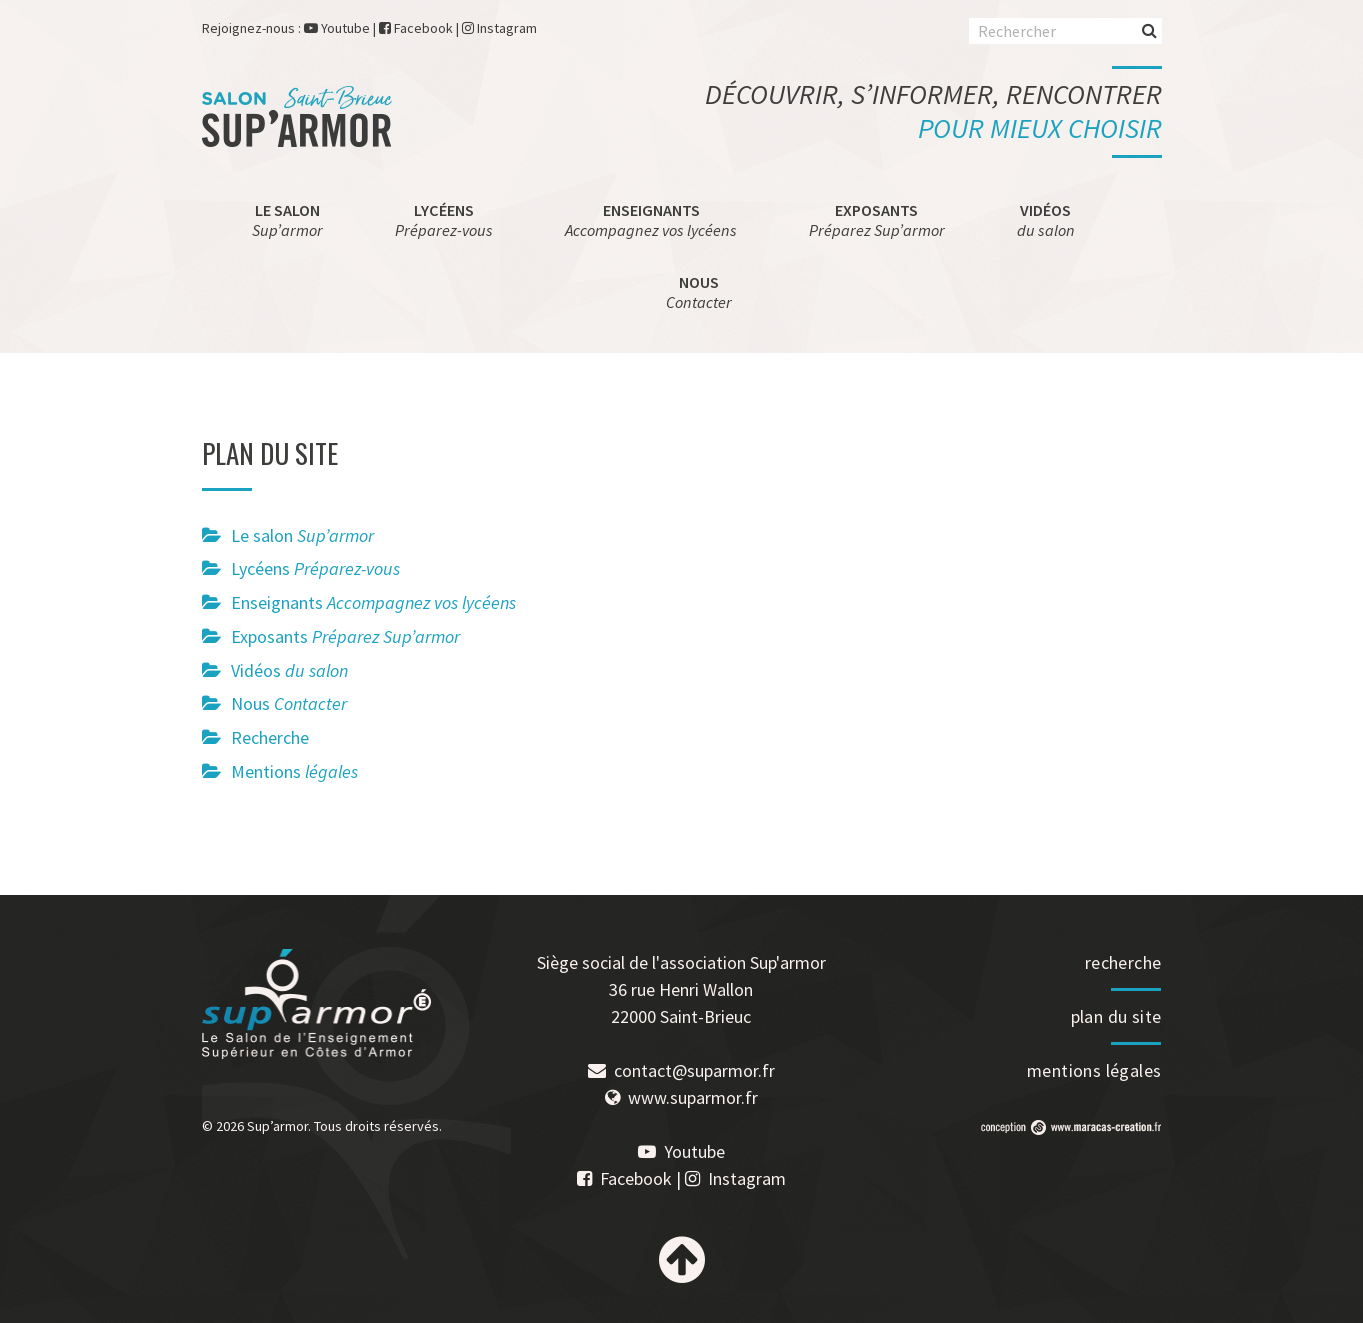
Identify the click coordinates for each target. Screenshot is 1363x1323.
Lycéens (444, 220)
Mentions (294, 771)
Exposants (877, 220)
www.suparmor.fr (693, 1097)
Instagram (507, 28)
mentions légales (1094, 1070)
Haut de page (682, 1260)
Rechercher (1149, 29)
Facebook (423, 28)
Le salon (287, 220)
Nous (699, 292)
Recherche (270, 737)
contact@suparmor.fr (694, 1070)
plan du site (1116, 1016)
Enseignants (651, 220)
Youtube (345, 28)
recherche (1123, 962)
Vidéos (1046, 220)
